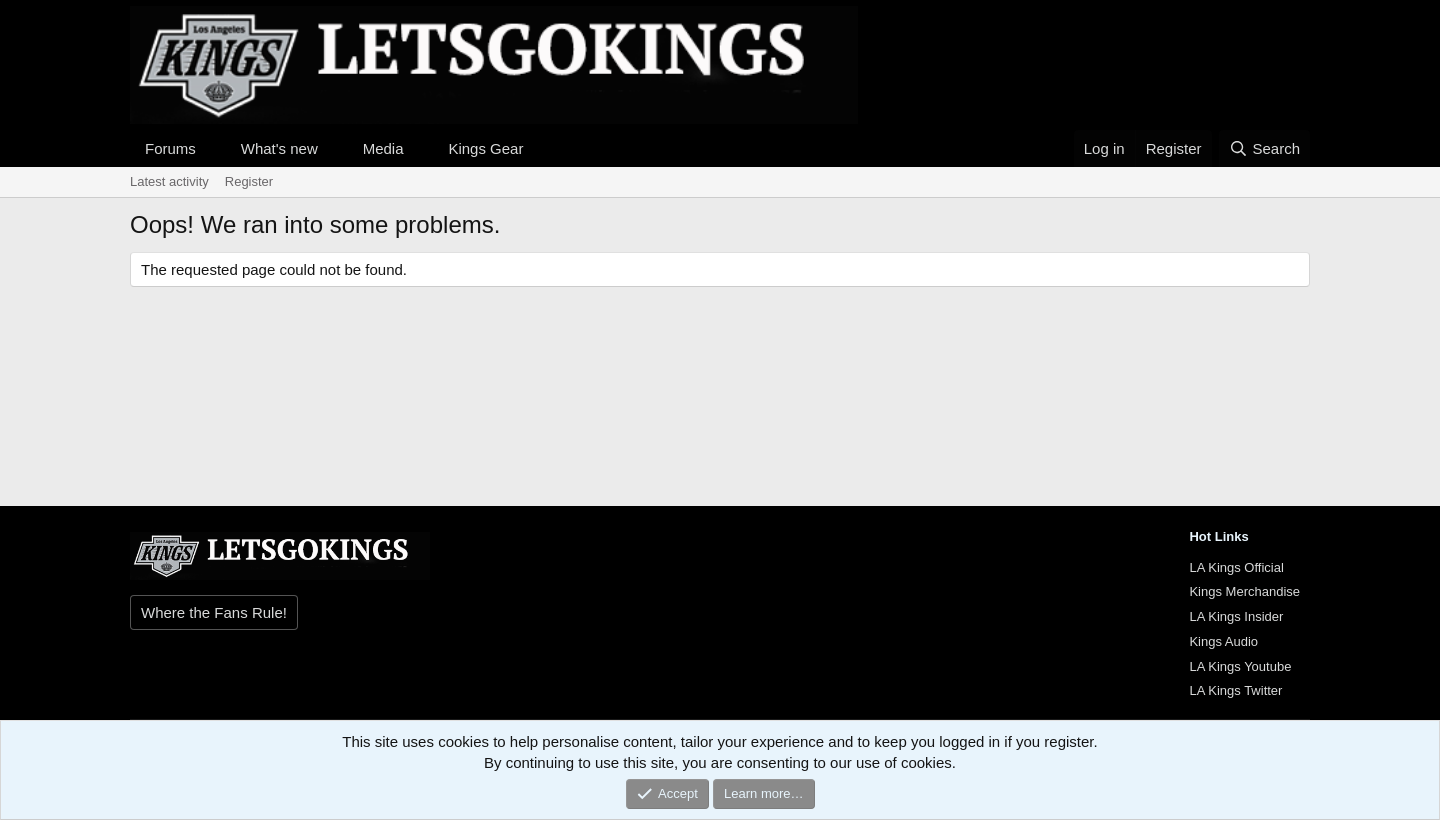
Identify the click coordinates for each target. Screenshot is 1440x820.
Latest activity (169, 181)
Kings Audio (1223, 641)
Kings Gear (485, 148)
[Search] (1264, 148)
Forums (170, 148)
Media (383, 148)
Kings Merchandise (1244, 591)
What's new (279, 148)
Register (249, 181)
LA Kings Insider (1236, 616)
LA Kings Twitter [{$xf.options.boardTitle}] (1235, 690)
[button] (212, 148)
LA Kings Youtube (1240, 666)
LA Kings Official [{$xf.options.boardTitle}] (1236, 567)
